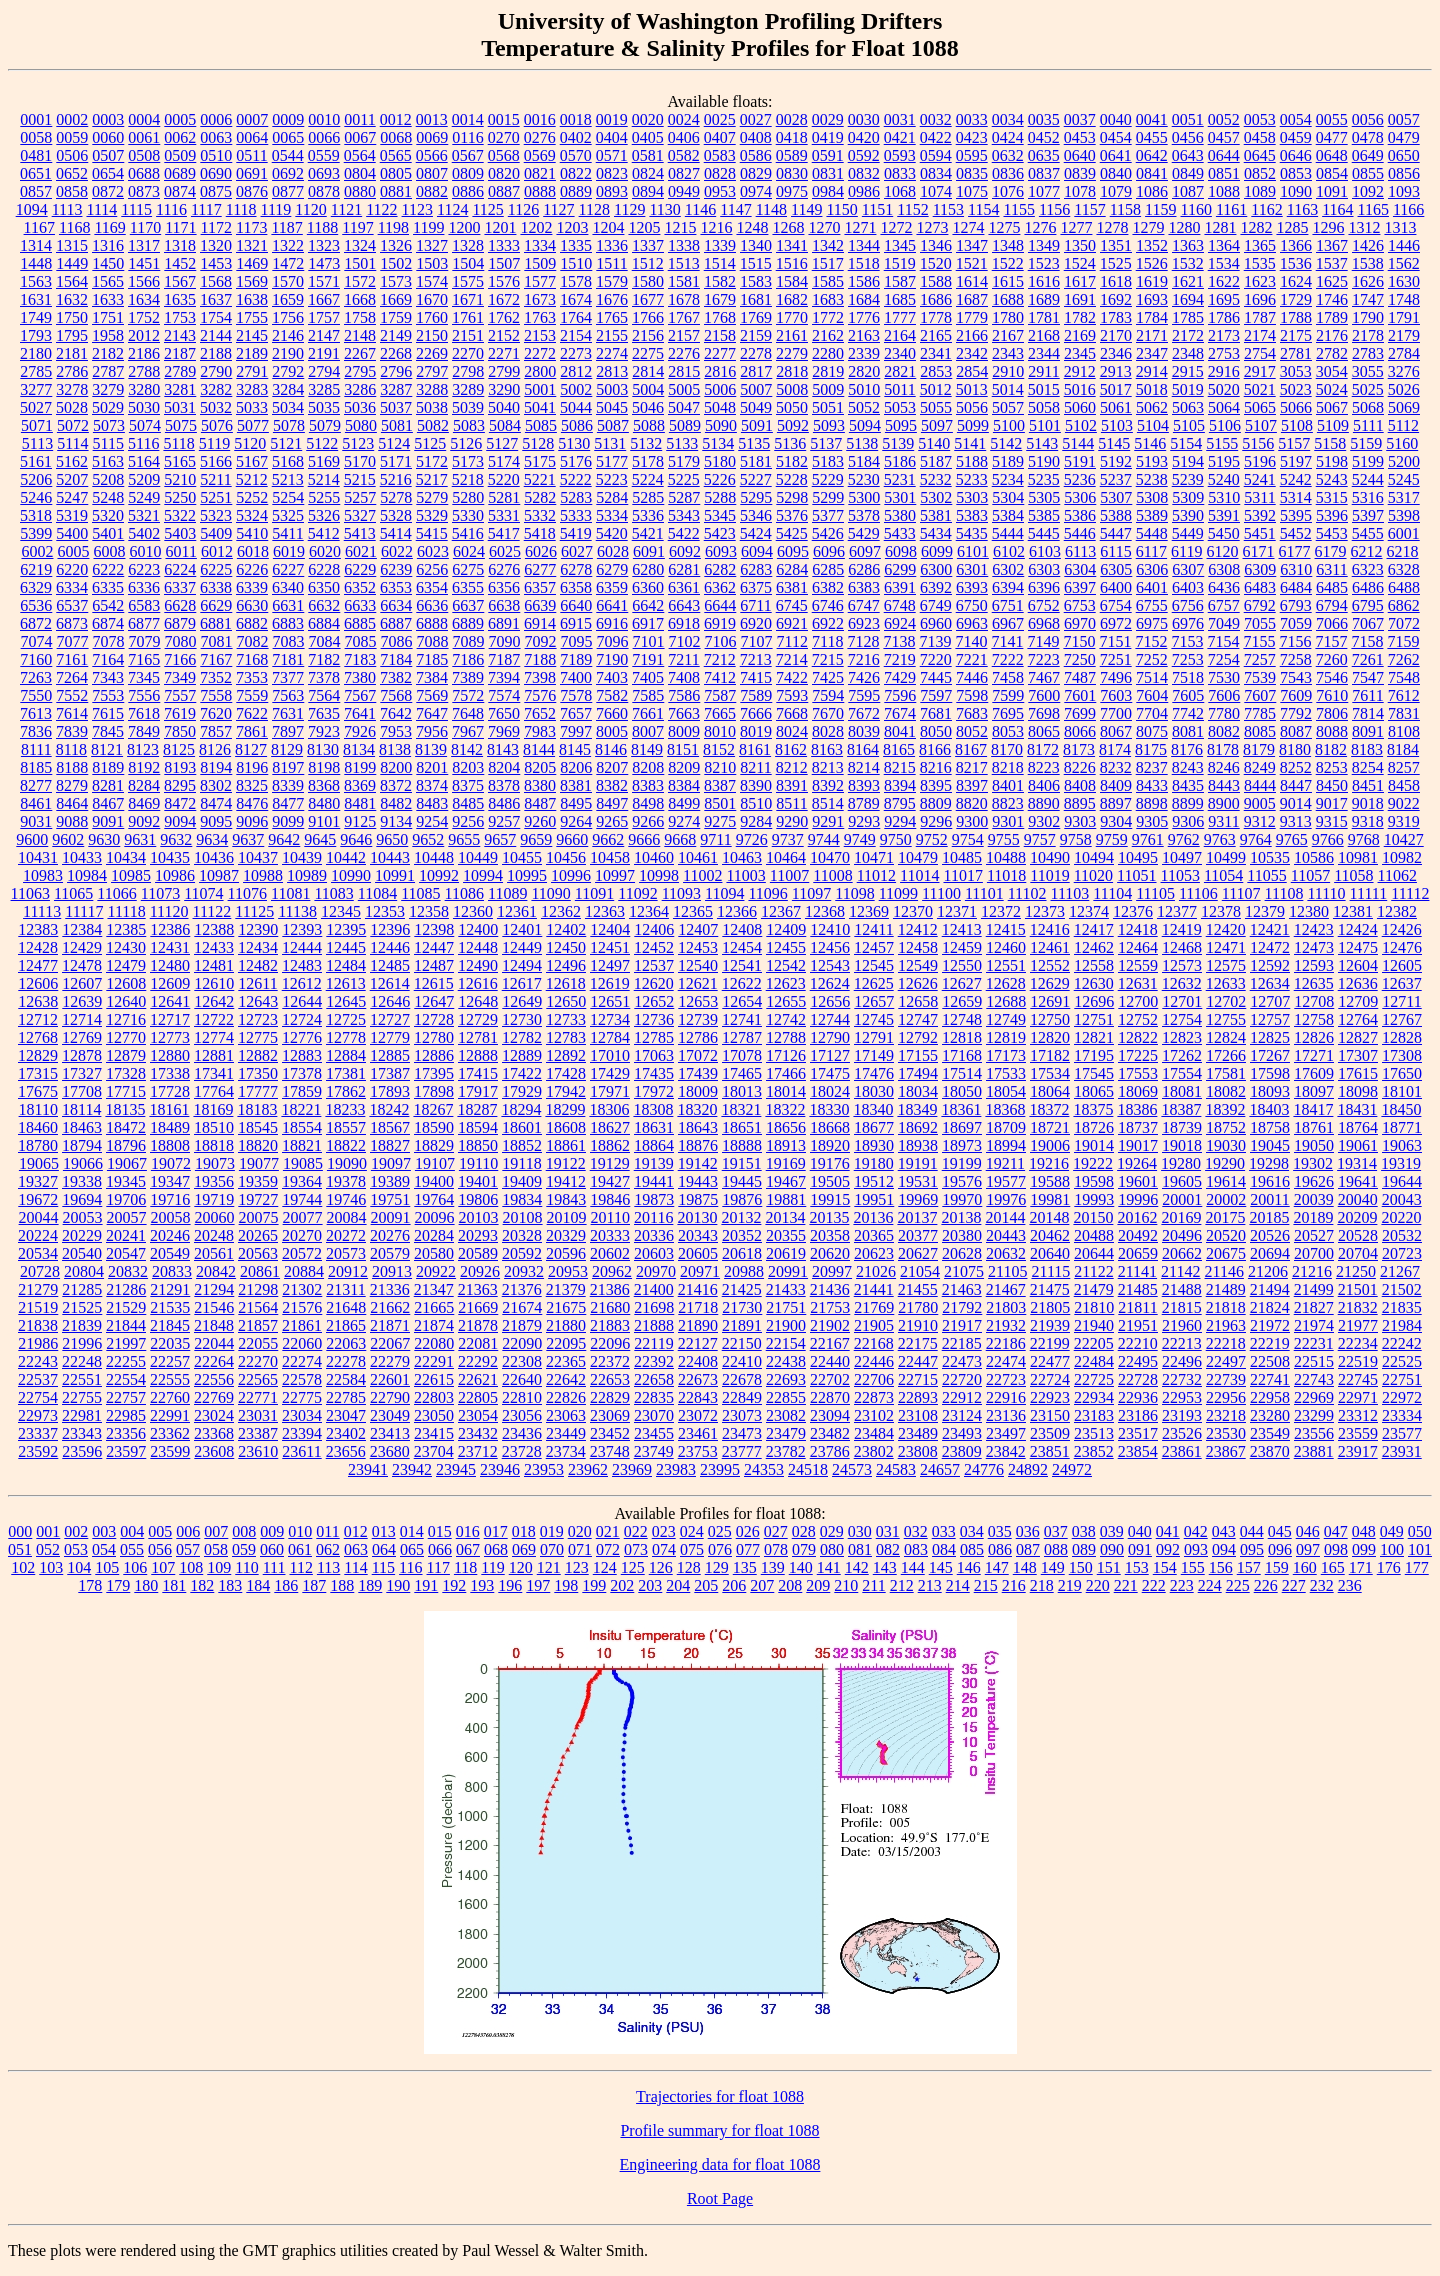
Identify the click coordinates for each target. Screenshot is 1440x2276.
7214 (792, 659)
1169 (109, 227)
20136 (873, 1217)
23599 (170, 1451)
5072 (73, 425)
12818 (962, 1037)
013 (384, 1531)
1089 (1260, 191)
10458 (610, 857)
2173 (1224, 335)
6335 (108, 587)
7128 (863, 641)
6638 (504, 605)
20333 (610, 1235)
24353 (764, 1469)
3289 (468, 389)
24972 (1072, 1469)
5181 (756, 461)
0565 (396, 155)
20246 (170, 1235)
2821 (900, 371)
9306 (1188, 821)
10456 (566, 857)
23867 (1226, 1451)
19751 (390, 1199)
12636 (1358, 983)
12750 (1050, 1019)
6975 (1152, 623)
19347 (170, 1181)
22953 (1182, 1397)
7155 (1259, 641)
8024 (792, 731)
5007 (756, 389)
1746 (1332, 299)
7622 (252, 713)
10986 (175, 875)
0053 (1260, 119)
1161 (1231, 209)
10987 (219, 875)
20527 (1314, 1235)
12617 (522, 983)
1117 (206, 209)
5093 (829, 425)
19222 (1093, 1163)
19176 (830, 1163)
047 (1336, 1531)
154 (1165, 1567)
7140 (971, 641)
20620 (830, 1253)
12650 (566, 1001)
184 (258, 1585)
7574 (504, 695)
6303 (1044, 569)
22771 (258, 1397)
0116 (467, 137)
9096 (252, 821)
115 (383, 1567)
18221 (301, 1109)
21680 (610, 1307)
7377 (288, 677)
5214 (324, 479)
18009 (698, 1091)
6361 (684, 587)
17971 (610, 1091)
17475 (830, 1073)
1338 (684, 245)
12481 (214, 965)
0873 (144, 191)
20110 (610, 1217)
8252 (1296, 767)
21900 (786, 1325)
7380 (360, 677)
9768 (1364, 839)
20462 (1050, 1235)
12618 (566, 983)
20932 (524, 1271)
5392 (1260, 515)
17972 (654, 1091)
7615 (108, 713)
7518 (1188, 677)
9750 (896, 839)
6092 (685, 551)
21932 (1006, 1325)
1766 (648, 317)
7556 (144, 695)
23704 (434, 1451)
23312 (1358, 1415)
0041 (1152, 119)
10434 (126, 857)
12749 (1006, 1019)
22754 (38, 1397)
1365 (1260, 245)
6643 (684, 605)
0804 (360, 173)
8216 (936, 767)
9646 (356, 839)
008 (244, 1531)
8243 (1188, 767)
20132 (741, 1217)
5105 (1189, 425)
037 (1056, 1531)
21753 (830, 1307)
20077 (303, 1217)
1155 (1018, 209)
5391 (1224, 515)
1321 (252, 245)
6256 (432, 569)
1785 (1188, 317)
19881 (786, 1199)
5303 (972, 497)
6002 (37, 551)
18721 (1050, 1127)
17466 (786, 1073)
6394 (1008, 587)
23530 (1226, 1433)
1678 (684, 299)
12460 (1006, 947)
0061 (144, 137)
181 (174, 1585)
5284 (612, 497)
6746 (828, 605)
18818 (214, 1145)
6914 (540, 623)
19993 (1094, 1199)
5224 (648, 479)
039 (1112, 1531)
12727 (390, 1019)
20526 (1270, 1235)
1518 (864, 263)
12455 (786, 947)
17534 (1050, 1073)
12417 (1094, 929)
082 (888, 1549)
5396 (1332, 515)
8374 (432, 785)
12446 (390, 947)
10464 (786, 857)
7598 (972, 695)
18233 (345, 1109)
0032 (936, 119)
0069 (432, 137)
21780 (918, 1307)
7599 (1008, 695)
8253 (1332, 767)
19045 (1270, 1145)
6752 (1044, 605)
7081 (217, 641)
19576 (962, 1181)
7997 (576, 731)
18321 (741, 1109)
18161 (169, 1109)
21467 (1006, 1289)
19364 (302, 1181)
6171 (1259, 551)
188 (342, 1585)
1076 (1008, 191)
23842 (1006, 1451)
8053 (1008, 731)
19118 (521, 1163)
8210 (720, 767)
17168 (962, 1055)
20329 (566, 1235)
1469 (252, 263)
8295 (180, 785)
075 (692, 1549)
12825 (1270, 1037)
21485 (1138, 1289)
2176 (1332, 335)
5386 (1080, 515)
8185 (36, 767)
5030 (144, 407)
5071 (37, 425)
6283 (756, 569)
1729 (1296, 299)
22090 (522, 1343)
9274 (684, 821)
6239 (396, 569)
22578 (302, 1379)
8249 (1260, 767)
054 (104, 1549)
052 (48, 1549)
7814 (1368, 713)
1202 (536, 227)
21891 (742, 1325)
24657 (940, 1469)
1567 (180, 281)
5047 (684, 407)
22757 (126, 1397)
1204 (608, 227)
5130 (574, 443)
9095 (216, 821)
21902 (830, 1325)
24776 (984, 1469)
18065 (1094, 1091)
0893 (612, 191)
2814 (648, 371)
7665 (720, 713)
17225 (1138, 1055)
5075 (181, 425)
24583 (896, 1469)
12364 (649, 911)
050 (1420, 1531)
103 (51, 1567)
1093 (1404, 191)
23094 (830, 1415)
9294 (900, 821)
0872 (108, 191)
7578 (576, 695)
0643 (1188, 155)
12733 (566, 1019)
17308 (1402, 1055)
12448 (478, 947)
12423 (1314, 929)
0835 (972, 173)
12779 (390, 1037)
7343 (108, 677)
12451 (610, 947)
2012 (144, 335)
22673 (698, 1379)
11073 (160, 893)
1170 (145, 227)
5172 (432, 461)
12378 (1221, 911)
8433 (1152, 785)
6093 (721, 551)
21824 (1270, 1307)
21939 (1050, 1325)
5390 (1188, 515)
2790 (216, 371)
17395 (434, 1073)
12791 (874, 1037)
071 (580, 1549)
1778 (936, 317)
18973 (962, 1145)
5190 (1044, 461)
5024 (1332, 389)
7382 (396, 677)
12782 (522, 1037)
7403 (612, 677)
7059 (1296, 623)
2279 (792, 353)
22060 (302, 1343)
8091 (1368, 731)
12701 (1182, 1001)
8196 (252, 767)
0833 (900, 173)
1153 (948, 209)
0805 (396, 173)
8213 (828, 767)
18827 (390, 1145)
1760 (432, 317)
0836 (1008, 173)
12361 (517, 911)
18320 (697, 1109)
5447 (1116, 533)
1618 (1116, 281)
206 (734, 1585)
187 (314, 1585)
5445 (1044, 533)
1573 (396, 281)
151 (1109, 1567)
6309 (1260, 569)
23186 (1138, 1415)
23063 (566, 1415)
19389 (390, 1181)
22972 (1402, 1397)
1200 (464, 227)
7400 (576, 677)
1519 (900, 263)
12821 (1094, 1037)
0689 (180, 173)
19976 (1006, 1199)
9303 (1080, 821)
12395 (346, 929)
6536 (36, 605)
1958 (108, 335)
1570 (288, 281)
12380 (1309, 911)
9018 (1368, 803)
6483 (1260, 587)
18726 (1094, 1127)
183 (230, 1585)
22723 (1006, 1379)
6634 (396, 605)
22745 (1358, 1379)
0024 (684, 119)
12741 (742, 1019)
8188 (72, 767)
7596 (900, 695)
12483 (302, 965)
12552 (1050, 965)
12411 (873, 929)
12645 (346, 1001)
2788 (144, 371)
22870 (830, 1397)
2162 (828, 335)
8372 (396, 785)
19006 (1050, 1145)
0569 (540, 155)
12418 (1138, 929)
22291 (434, 1361)
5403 (180, 533)
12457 (874, 947)
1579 (612, 281)
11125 (254, 911)
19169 (786, 1163)
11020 (1093, 875)
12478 (82, 965)
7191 (648, 659)
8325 (252, 785)
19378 (346, 1181)
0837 (1044, 173)
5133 (682, 443)
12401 (522, 929)
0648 (1332, 155)
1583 (756, 281)
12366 (737, 911)
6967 (1008, 623)
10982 (1402, 857)
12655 (786, 1001)
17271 (1314, 1055)
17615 (1358, 1073)
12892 (566, 1055)
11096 (767, 893)
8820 (972, 803)
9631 (140, 839)
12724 (302, 1019)
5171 (396, 461)
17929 (522, 1091)
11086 (464, 893)
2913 (1116, 371)
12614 (390, 983)
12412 (918, 929)
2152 (504, 335)
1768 (720, 317)
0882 (432, 191)
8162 (791, 749)
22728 (1138, 1379)
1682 (792, 299)
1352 (1152, 245)
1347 (972, 245)
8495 (576, 803)
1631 (36, 299)
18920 (830, 1145)
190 (398, 1585)
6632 (324, 605)
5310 (1224, 497)
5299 (828, 497)
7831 (1404, 713)
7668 (792, 713)
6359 (612, 587)
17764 (214, 1091)
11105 (1155, 893)
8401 (1008, 785)
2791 (252, 371)
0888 (540, 191)
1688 (1008, 299)
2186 (144, 353)
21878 (478, 1325)
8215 (900, 767)
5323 (216, 515)
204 (678, 1585)
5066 (1296, 407)
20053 (83, 1217)
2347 (1152, 353)
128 (689, 1567)
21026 (876, 1271)
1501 (360, 263)
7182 (324, 659)
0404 (612, 137)
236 (1350, 1585)
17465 (742, 1073)
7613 (36, 713)
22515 (1314, 1361)
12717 (170, 1019)
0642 (1152, 155)
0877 (288, 191)
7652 (540, 713)
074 (664, 1549)
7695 (1008, 713)
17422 (522, 1073)
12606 (38, 983)
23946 (500, 1469)
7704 (1152, 713)
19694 (82, 1199)
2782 (1332, 353)
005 (160, 1531)
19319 (1401, 1163)
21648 (346, 1307)
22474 (1006, 1361)
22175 (918, 1343)
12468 (1182, 947)
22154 (786, 1343)
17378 (302, 1073)
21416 (698, 1289)
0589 (792, 155)
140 (801, 1567)
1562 (1404, 263)
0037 (1080, 119)
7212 (720, 659)
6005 (73, 551)
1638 (252, 299)
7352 (216, 677)
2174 (1260, 335)
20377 (918, 1235)
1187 (286, 227)
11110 (1326, 893)
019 (552, 1531)
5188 (972, 461)
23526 (1182, 1433)
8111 (36, 749)
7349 (180, 677)
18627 (610, 1127)
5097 (937, 425)
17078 (742, 1055)
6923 (864, 623)
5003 (612, 389)
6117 (1151, 551)
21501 (1358, 1289)
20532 (1402, 1235)
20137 (917, 1217)
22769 (214, 1397)
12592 (1270, 965)
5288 (720, 497)
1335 (576, 245)
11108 (1284, 893)
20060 (215, 1217)
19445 (742, 1181)
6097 (865, 551)
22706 (874, 1379)
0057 (1404, 119)
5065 (1260, 407)
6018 (253, 551)
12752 (1138, 1019)
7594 (828, 695)
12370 (913, 911)
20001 (1182, 1199)
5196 (1260, 461)
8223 (1044, 767)
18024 (830, 1091)
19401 (478, 1181)
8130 (323, 749)
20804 (84, 1271)
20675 (1226, 1253)
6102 (1009, 551)
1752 (144, 317)
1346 (936, 245)
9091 (108, 821)
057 (188, 1549)
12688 (1006, 1001)
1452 (180, 263)
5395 (1296, 515)
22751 (1402, 1379)
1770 (792, 317)
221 (1126, 1585)
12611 (257, 983)
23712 (478, 1451)
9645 (320, 839)
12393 (302, 929)
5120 (250, 443)
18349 (917, 1109)
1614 (972, 281)
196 (510, 1585)
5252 (252, 497)
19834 (522, 1199)
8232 (1116, 767)
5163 (108, 461)
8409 (1116, 785)
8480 (324, 803)
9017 (1332, 803)
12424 (1358, 929)
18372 (1049, 1109)
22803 (434, 1397)
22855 (786, 1397)
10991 (395, 875)
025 (720, 1531)
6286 (864, 569)
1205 (644, 227)
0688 (144, 173)
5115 (108, 443)
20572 (302, 1253)
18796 (126, 1145)
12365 (693, 911)
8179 (1259, 749)
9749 (860, 839)
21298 (258, 1289)
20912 (348, 1271)
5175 (540, 461)
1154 (983, 209)
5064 (1224, 407)
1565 (108, 281)
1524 (1080, 263)
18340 (873, 1109)
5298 (792, 497)
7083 (289, 641)
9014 (1296, 803)
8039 (864, 731)
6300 (936, 569)
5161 (36, 461)
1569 (252, 281)
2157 (684, 335)
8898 (1152, 803)
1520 (936, 263)
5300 (864, 497)
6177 (1295, 551)
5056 (972, 407)
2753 (1224, 353)
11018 (1006, 875)
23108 (918, 1415)
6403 (1188, 587)
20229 (82, 1235)
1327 (432, 245)
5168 (288, 461)
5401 (108, 533)
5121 (286, 443)
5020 (1224, 389)
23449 (566, 1433)
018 (524, 1531)
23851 (1050, 1451)
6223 (144, 569)
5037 (396, 407)
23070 (654, 1415)
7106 (721, 641)
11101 (984, 893)
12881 (214, 1055)
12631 (1138, 983)
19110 (478, 1163)
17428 (566, 1073)
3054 (1332, 371)
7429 (900, 677)
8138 (395, 749)
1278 (1112, 227)
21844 (126, 1325)
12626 (918, 983)
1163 (1302, 209)
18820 (258, 1145)
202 (622, 1585)
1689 (1044, 299)
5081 (397, 425)
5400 (72, 533)
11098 (854, 893)
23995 (720, 1469)
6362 (720, 587)
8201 (432, 767)
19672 (38, 1199)
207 (762, 1585)
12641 (170, 1001)
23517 (1138, 1433)
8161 (755, 749)
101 (1420, 1549)
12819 (1006, 1037)
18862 (610, 1145)
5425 (792, 533)
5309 (1188, 497)
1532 (1188, 263)
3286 (360, 389)
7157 (1331, 641)
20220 (1401, 1217)
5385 (1044, 515)
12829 (38, 1055)
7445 (936, 677)
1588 (936, 281)
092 (1168, 1549)
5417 (504, 533)
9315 (1332, 821)
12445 (346, 947)
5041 (540, 407)
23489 (918, 1433)
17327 (82, 1073)
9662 (608, 839)
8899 (1188, 803)
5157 (1294, 443)
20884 (304, 1271)
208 (790, 1585)
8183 (1367, 749)
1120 (310, 209)
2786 (72, 371)
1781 (1044, 317)
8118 (71, 749)
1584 (792, 281)
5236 (1080, 479)
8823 (1008, 803)
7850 (180, 731)
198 (566, 1585)
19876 (742, 1199)
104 (79, 1567)
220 (1098, 1585)
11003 (745, 875)
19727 (258, 1199)
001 (48, 1531)
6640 (576, 605)
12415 (1006, 929)
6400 (1116, 587)
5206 (36, 479)
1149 (806, 209)
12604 (1358, 965)
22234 (1358, 1343)
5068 (1368, 407)
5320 (108, 515)
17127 (830, 1055)
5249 (144, 497)
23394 (302, 1433)
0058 (36, 137)
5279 (432, 497)
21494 (1270, 1289)
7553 (108, 695)
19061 (1358, 1145)
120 (521, 1567)
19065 (39, 1163)
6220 (72, 569)
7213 (756, 659)
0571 (612, 155)
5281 (504, 497)
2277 (720, 353)
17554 (1182, 1073)
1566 (144, 281)
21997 (126, 1343)
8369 (360, 785)
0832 (864, 173)
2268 (396, 353)
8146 (611, 749)
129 (717, 1567)
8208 (648, 767)
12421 (1270, 929)
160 (1305, 1567)
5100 (1009, 425)
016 (468, 1531)
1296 (1328, 227)
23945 (456, 1469)
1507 (504, 263)
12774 (214, 1037)
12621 (698, 983)
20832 (128, 1271)
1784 (1152, 317)
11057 (1310, 875)
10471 (874, 857)
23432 (478, 1433)
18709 (1006, 1127)
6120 (1223, 551)
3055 (1368, 371)
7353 (252, 677)
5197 (1296, 461)
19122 (566, 1163)
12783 (566, 1037)
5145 (1114, 443)
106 (135, 1567)
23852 (1094, 1451)
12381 (1353, 911)
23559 (1358, 1433)
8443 (1224, 785)
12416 (1050, 929)
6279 (612, 569)
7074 (37, 641)
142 (857, 1567)
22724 (1050, 1379)
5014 (1008, 389)
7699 (1080, 713)
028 (804, 1531)
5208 (108, 479)
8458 (1404, 785)
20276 (390, 1235)
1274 (968, 227)
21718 (698, 1307)
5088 (649, 425)
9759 (1112, 839)
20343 (698, 1235)
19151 (742, 1163)
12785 (654, 1037)
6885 (360, 623)
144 (913, 1567)
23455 (654, 1433)
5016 (1080, 389)
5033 (252, 407)
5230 (864, 479)
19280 (1181, 1163)
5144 (1078, 443)
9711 (715, 839)
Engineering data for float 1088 (720, 2164)
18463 (82, 1127)
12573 (1182, 965)
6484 (1296, 587)
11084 (377, 893)
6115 (1115, 551)
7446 (972, 677)
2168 (1044, 335)
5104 (1153, 425)
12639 (82, 1001)
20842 (216, 1271)
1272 (896, 227)
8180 (1295, 749)
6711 (755, 605)
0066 (324, 137)
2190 (288, 353)
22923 (1050, 1397)
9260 (540, 821)
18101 (1402, 1091)
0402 (576, 137)
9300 (972, 821)
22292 (478, 1361)
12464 (1138, 947)
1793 (36, 335)
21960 (1182, 1325)
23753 (698, 1451)
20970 (656, 1271)
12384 (82, 929)
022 (636, 1531)
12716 (126, 1019)
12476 (1402, 947)
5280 (468, 497)
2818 (792, 371)
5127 (502, 443)
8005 (612, 731)
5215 (360, 479)
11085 (420, 893)
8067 (1116, 731)
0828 (720, 173)
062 (328, 1549)
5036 (360, 407)
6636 (432, 605)
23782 (786, 1451)
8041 (900, 731)
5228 (792, 479)
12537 (654, 965)
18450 (1401, 1109)
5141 (970, 443)
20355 (786, 1235)
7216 (864, 659)
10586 (1314, 857)
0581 (648, 155)
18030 (874, 1091)
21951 (1138, 1325)
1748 (1404, 299)
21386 (610, 1289)
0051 (1188, 119)
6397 (1080, 587)
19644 (1402, 1181)
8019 (756, 731)
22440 (830, 1361)
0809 (468, 173)
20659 (1138, 1253)
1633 (108, 299)
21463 (962, 1289)
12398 (434, 929)
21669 (478, 1307)
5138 (862, 443)
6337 (180, 587)
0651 (36, 173)
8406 (1044, 785)
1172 (216, 227)
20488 (1094, 1235)
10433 (82, 857)
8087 (1296, 731)
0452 (1044, 137)
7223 (1044, 659)
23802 (874, 1451)
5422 (684, 533)
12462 (1094, 947)
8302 (216, 785)
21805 (1050, 1307)
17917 (478, 1091)
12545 (874, 965)
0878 (324, 191)
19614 (1226, 1181)
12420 (1226, 929)
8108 (1404, 731)
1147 (735, 209)
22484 (1094, 1361)
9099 (288, 821)
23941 (368, 1469)
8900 (1224, 803)
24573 (852, 1469)
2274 (612, 353)
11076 (247, 893)
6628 (180, 605)
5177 (612, 461)
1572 (360, 281)
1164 (1337, 209)
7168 (252, 659)
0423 (972, 137)
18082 (1226, 1091)
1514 (720, 263)
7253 (1188, 659)
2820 (864, 371)
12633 (1226, 983)
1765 (612, 317)
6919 (720, 623)
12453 (698, 947)
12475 (1358, 947)
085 (972, 1549)
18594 (478, 1127)
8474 (216, 803)
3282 (216, 389)
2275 (648, 353)
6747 (864, 605)
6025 (505, 551)
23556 (1314, 1433)
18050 (962, 1091)
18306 (609, 1109)
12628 (1006, 983)
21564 (258, 1307)
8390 (756, 785)
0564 (360, 155)
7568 (396, 695)
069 (524, 1549)
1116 (171, 209)
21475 (1050, 1289)
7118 (827, 641)
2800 (540, 371)
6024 (469, 551)
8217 (972, 767)
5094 (865, 425)
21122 (1093, 1271)
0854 (1332, 173)
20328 (522, 1235)
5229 (828, 479)
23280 (1270, 1415)
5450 (1224, 533)
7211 (683, 659)
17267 (1270, 1055)
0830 (792, 173)
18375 (1093, 1109)
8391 (792, 785)
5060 (1080, 407)
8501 (720, 803)
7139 (935, 641)
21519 (38, 1307)
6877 (144, 623)
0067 (360, 137)
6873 (72, 623)
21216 (1312, 1271)
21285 (82, 1289)
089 (1084, 1549)
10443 (390, 857)
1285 (1292, 227)
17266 (1226, 1055)
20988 (744, 1271)
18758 (1270, 1127)
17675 (38, 1091)
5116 (143, 443)
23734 (566, 1451)
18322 (785, 1109)
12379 (1265, 911)
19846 (610, 1199)
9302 (1044, 821)
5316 (1368, 497)
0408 (756, 137)
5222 (576, 479)
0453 (1080, 137)
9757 (1040, 839)
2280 (828, 353)
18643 (698, 1127)
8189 (108, 767)
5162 (72, 461)
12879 (126, 1055)
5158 (1330, 443)
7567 (360, 695)
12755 (1226, 1019)
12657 (874, 1001)
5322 (180, 515)
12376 (1133, 911)
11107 (1241, 893)
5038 (432, 407)
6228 (324, 569)
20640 (1050, 1253)
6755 (1152, 605)
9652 (428, 839)
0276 (540, 137)
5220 (504, 479)
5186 (900, 461)
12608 (126, 983)
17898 (434, 1091)
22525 (1402, 1361)
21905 (874, 1325)
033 (944, 1531)
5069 (1404, 407)
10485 (962, 857)
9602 (68, 839)
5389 (1152, 515)
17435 (654, 1073)
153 (1137, 1567)
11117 (84, 911)
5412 (324, 533)
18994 (1006, 1145)
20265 (258, 1235)
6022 (397, 551)
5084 (505, 425)
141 (829, 1567)
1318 (180, 245)
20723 (1402, 1253)
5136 (790, 443)
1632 (72, 299)
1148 (771, 209)
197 (538, 1585)
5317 (1404, 497)
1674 (576, 299)
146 (969, 1567)
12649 (522, 1001)
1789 (1332, 317)
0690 (216, 173)
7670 (828, 713)
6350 (324, 587)
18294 (521, 1109)
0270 (504, 137)
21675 (566, 1307)
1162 (1266, 209)
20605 (698, 1253)
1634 (144, 299)
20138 (961, 1217)
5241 (1260, 479)
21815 (1182, 1307)
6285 (828, 569)
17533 (1006, 1073)
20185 (1269, 1217)
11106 (1198, 893)
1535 (1260, 263)
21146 (1224, 1271)
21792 (962, 1307)
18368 (1005, 1109)
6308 (1224, 569)
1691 (1080, 299)
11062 (1397, 875)
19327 (38, 1181)
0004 (144, 119)
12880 (170, 1055)
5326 (324, 515)
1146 (700, 209)
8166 (935, 749)
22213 (1182, 1343)
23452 (610, 1433)
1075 (972, 191)
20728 (40, 1271)
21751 (786, 1307)
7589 (756, 695)
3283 (252, 389)
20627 (918, 1253)
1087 (1188, 191)
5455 (1368, 533)
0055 (1332, 119)
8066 (1080, 731)
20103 (479, 1217)
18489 (170, 1127)
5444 (1008, 533)
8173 (1079, 749)
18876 (698, 1145)
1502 (396, 263)
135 (745, 1567)
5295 (756, 497)
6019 (289, 551)
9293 (864, 821)
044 (1252, 1531)
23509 (1050, 1433)
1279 (1148, 227)
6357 (540, 587)
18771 (1402, 1127)
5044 (576, 407)
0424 (1008, 137)
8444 (1260, 785)
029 (832, 1531)
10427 (1404, 839)
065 (412, 1549)
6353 (396, 587)
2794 (324, 371)
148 (1025, 1567)
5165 (180, 461)
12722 (214, 1019)
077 (748, 1549)
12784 (610, 1037)
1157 (1089, 209)
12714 (82, 1019)
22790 (390, 1397)
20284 (434, 1235)
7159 (1403, 641)
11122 (212, 911)
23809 (962, 1451)
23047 (346, 1415)
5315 (1332, 497)
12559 (1138, 965)
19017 (1138, 1145)
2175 (1296, 335)
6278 (576, 569)
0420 (864, 137)
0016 (540, 119)
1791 (1404, 317)
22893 (918, 1397)
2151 (468, 335)
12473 (1314, 947)
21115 (1050, 1271)
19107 (435, 1163)
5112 (1403, 425)
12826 (1314, 1037)
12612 (302, 983)
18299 (565, 1109)
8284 (144, 785)
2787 (108, 371)
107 (163, 1567)
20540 (82, 1253)
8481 (360, 803)
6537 (72, 605)
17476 (874, 1073)
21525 (82, 1307)
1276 (1040, 227)
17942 (566, 1091)
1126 (523, 209)
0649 (1368, 155)
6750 (972, 605)
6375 (756, 587)
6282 (720, 569)
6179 (1331, 551)
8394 (900, 785)
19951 (874, 1199)
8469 (144, 803)
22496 (1182, 1361)
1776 (864, 317)
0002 (72, 119)
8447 (1296, 785)
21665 (434, 1307)
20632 (1006, 1253)
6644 (720, 605)
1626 (1368, 281)
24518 (808, 1469)
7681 (936, 713)
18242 (389, 1109)
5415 (432, 533)
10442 (346, 857)
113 (328, 1567)
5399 (36, 533)
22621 (478, 1379)
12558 (1094, 965)
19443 (698, 1181)
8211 (755, 767)
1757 (324, 317)
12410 (830, 929)
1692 (1116, 299)
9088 (72, 821)
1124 (452, 209)
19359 (258, 1181)
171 (1361, 1567)
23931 (1402, 1451)
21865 (346, 1325)
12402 (566, 929)
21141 (1137, 1271)
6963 (972, 623)
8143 (503, 749)
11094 (724, 893)
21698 (654, 1307)
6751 (1008, 605)
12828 (1402, 1037)
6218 (1403, 551)
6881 (216, 623)
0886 (468, 191)
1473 (324, 263)
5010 (864, 389)
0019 (612, 119)
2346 (1116, 353)
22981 (82, 1415)
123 (577, 1567)
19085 (303, 1163)
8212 (792, 767)
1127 (558, 209)
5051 (828, 407)
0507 (108, 155)
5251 (216, 497)
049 (1392, 1531)
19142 (698, 1163)
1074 (936, 191)
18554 (302, 1127)
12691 (1050, 1001)
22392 (654, 1361)
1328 (468, 245)
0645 (1260, 155)
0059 (72, 137)
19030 (1226, 1145)
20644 (1094, 1253)
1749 (36, 317)
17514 (962, 1073)
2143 (180, 335)
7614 (72, 713)
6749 (936, 605)
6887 (396, 623)
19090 (347, 1163)
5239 (1188, 479)
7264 (72, 677)
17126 (786, 1055)
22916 (1006, 1397)
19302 (1313, 1163)
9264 (576, 821)
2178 (1368, 335)
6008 (109, 551)
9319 (1404, 821)
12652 (654, 1001)
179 (118, 1585)
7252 (1152, 659)
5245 (1404, 479)
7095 (577, 641)
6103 (1045, 551)
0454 (1116, 137)
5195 (1224, 461)
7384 (432, 677)
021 (608, 1531)
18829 (434, 1145)
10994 (483, 875)
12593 (1314, 965)
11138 (297, 911)
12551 (1006, 965)
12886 (434, 1055)
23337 (38, 1433)
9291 (828, 821)
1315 (72, 245)
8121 (107, 749)
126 (661, 1567)
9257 (504, 821)
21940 (1094, 1325)
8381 (576, 785)
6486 (1368, 587)
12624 (830, 983)
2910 (1008, 371)
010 (300, 1531)
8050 (936, 731)
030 (860, 1531)
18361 (961, 1109)
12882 (258, 1055)
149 (1053, 1567)
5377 (828, 515)
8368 (324, 785)
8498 (648, 803)
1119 (276, 209)
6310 (1296, 569)
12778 (346, 1037)
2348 (1188, 353)
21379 (566, 1289)
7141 (1007, 641)
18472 (126, 1127)
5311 (1259, 497)
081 (860, 1549)
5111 (1368, 425)
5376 (792, 515)
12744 (830, 1019)
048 (1364, 1531)
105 (107, 1567)
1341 (792, 245)
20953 (568, 1271)
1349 (1044, 245)
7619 (180, 713)
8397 (972, 785)
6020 (325, 551)
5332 (540, 515)
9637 (248, 839)
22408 (698, 1361)
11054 (1223, 875)
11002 (702, 875)
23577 (1402, 1433)
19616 (1270, 1181)
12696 (1094, 1001)
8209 (684, 767)
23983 (676, 1469)
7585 (648, 695)
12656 (830, 1001)
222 (1154, 1585)
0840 (1116, 173)
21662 (390, 1307)
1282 (1256, 227)
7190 (612, 659)
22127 (698, 1343)
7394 (504, 677)
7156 (1295, 641)
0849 (1188, 173)
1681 (756, 299)
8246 (1224, 767)
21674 (522, 1307)
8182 (1331, 749)
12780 (434, 1037)
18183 (257, 1109)
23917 (1358, 1451)
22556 (214, 1379)
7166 (180, 659)
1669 (396, 299)
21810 (1094, 1307)
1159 (1160, 209)
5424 (756, 533)
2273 (576, 353)
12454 (742, 947)
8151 (683, 749)
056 (160, 1549)
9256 (468, 821)
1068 (900, 191)
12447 (434, 947)
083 (916, 1549)
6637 (468, 605)
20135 (829, 1217)
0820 (504, 173)
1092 (1368, 191)
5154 (1186, 443)
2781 (1296, 353)
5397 (1368, 515)
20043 (1402, 1199)
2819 (828, 371)
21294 (214, 1289)
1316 (108, 245)
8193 (180, 767)
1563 (36, 281)
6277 (540, 569)
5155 (1222, 443)
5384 (1008, 515)
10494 (1094, 857)
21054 (920, 1271)
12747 (918, 1019)
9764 (1256, 839)
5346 (756, 515)
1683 (828, 299)
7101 (649, 641)
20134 (785, 1217)
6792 (1260, 605)
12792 (918, 1037)
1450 (108, 263)
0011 (359, 119)
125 (633, 1567)
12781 (478, 1037)
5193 (1152, 461)
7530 (1224, 677)
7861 (252, 731)
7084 (325, 641)
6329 (36, 587)
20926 (480, 1271)
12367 (781, 911)
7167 (216, 659)
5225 (684, 479)
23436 (522, 1433)
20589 (478, 1253)
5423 (720, 533)
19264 (1137, 1163)
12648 (478, 1001)
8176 (1187, 749)
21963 (1226, 1325)
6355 (468, 587)
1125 (487, 209)
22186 (1006, 1343)
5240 (1224, 479)
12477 (38, 965)
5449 (1188, 533)
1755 (252, 317)
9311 (1223, 821)
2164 (900, 335)
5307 (1116, 497)
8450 (1332, 785)
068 (496, 1549)
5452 (1296, 533)
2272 (540, 353)
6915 (576, 623)
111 (274, 1567)
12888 (478, 1055)
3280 (144, 389)
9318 (1368, 821)
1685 (900, 299)
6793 (1296, 605)
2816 (720, 371)
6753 (1080, 605)
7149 (1043, 641)
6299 (900, 569)
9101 (324, 821)
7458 (1008, 677)
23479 (786, 1433)
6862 (1404, 605)
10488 (1006, 857)
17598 (1270, 1073)
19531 (918, 1181)
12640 (126, 1001)
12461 (1050, 947)
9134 (396, 821)
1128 (594, 209)
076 (720, 1549)
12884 (346, 1055)
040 (1140, 1531)
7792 (1296, 713)
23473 (742, 1433)
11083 (333, 893)
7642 (396, 713)
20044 (39, 1217)
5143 (1042, 443)
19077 (259, 1163)
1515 (756, 263)
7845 (108, 731)
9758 (1076, 839)
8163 (827, 749)
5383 (972, 515)
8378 (504, 785)
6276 (504, 569)
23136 (1006, 1415)
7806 (1332, 713)
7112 (792, 641)
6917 (648, 623)
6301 (972, 569)
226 (1266, 1585)
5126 (466, 443)
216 (1014, 1585)
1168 (74, 227)
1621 (1188, 281)
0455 (1152, 137)
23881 (1314, 1451)
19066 (83, 1163)
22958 (1270, 1397)
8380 (540, 785)
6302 (1008, 569)
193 (482, 1585)
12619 (610, 983)
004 (132, 1531)
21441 (874, 1289)
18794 (82, 1145)
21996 (82, 1343)
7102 (685, 641)
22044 (214, 1343)
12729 (478, 1019)
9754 (968, 839)
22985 (126, 1415)
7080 (181, 641)
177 (1417, 1567)
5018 (1152, 389)
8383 (648, 785)
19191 (918, 1163)
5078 (289, 425)
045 (1280, 1531)
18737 (1138, 1127)
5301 (900, 497)
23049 (390, 1415)
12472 (1270, 947)
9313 (1296, 821)
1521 (972, 263)
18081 (1182, 1091)
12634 (1270, 983)
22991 (170, 1415)
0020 (648, 119)
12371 (957, 911)
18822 (346, 1145)
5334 (612, 515)
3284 (288, 389)
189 (370, 1585)
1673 (540, 299)
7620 (216, 713)
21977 (1358, 1325)
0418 (792, 137)
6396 (1044, 587)
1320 (216, 245)
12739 (698, 1019)
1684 (864, 299)
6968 (1044, 623)
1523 (1044, 263)
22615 (434, 1379)
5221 (540, 479)
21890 (698, 1325)
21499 (1314, 1289)
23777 (742, 1451)
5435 (972, 533)
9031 (36, 821)
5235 (1044, 479)
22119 (653, 1343)
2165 (936, 335)
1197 (357, 227)
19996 (1138, 1199)
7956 (432, 731)
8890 (1044, 803)
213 (930, 1585)
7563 (288, 695)
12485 (390, 965)
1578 (576, 281)
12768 (38, 1037)
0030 (864, 119)
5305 (1044, 497)
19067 (127, 1163)
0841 (1152, 173)
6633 (360, 605)
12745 (874, 1019)
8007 (648, 731)
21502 (1402, 1289)
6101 (973, 551)
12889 (522, 1055)
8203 (468, 767)
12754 (1182, 1019)
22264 (214, 1361)
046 (1308, 1531)
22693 (786, 1379)
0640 (1080, 155)
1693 (1152, 299)
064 (384, 1549)
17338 (170, 1073)
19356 (214, 1181)
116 (410, 1567)
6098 (901, 551)
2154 (576, 335)
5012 (936, 389)
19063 (1402, 1145)
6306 (1152, 569)
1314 (36, 245)
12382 (1397, 911)
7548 (1404, 677)
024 (692, 1531)
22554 (126, 1379)
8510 (756, 803)
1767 (684, 317)
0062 (180, 137)
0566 (432, 155)
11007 (789, 875)
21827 (1314, 1307)
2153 (540, 335)
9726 (752, 839)
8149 (647, 749)
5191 (1080, 461)
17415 (478, 1073)
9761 (1148, 839)
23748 (610, 1451)
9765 (1292, 839)
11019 (1049, 875)
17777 (258, 1091)
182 (202, 1585)
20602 (610, 1253)
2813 (612, 371)
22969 (1314, 1397)
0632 (1008, 155)
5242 (1296, 479)
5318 (36, 515)
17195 (1094, 1055)
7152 (1151, 641)
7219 (900, 659)
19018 (1182, 1145)
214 (958, 1585)
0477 (1332, 137)
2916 (1224, 371)
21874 (434, 1325)
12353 (385, 911)
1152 (912, 209)
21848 (214, 1325)
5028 (72, 407)
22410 (742, 1361)
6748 (900, 605)
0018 (576, 119)
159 (1277, 1567)
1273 (932, 227)
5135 (754, 443)
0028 (792, 119)
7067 (1368, 623)
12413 (962, 929)
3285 (324, 389)
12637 (1402, 983)
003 (104, 1531)
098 (1336, 1549)
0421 (900, 137)
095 (1252, 1549)
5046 (648, 407)
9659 (536, 839)
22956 (1226, 1397)
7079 (145, 641)
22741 (1270, 1379)
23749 (654, 1451)
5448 (1152, 533)
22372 (610, 1361)
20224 (38, 1235)
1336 (612, 245)
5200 (1404, 461)
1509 (540, 263)
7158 (1367, 641)
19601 (1138, 1181)
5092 (793, 425)
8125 (179, 749)
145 (941, 1567)
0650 (1404, 155)
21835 (1402, 1307)
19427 (610, 1181)
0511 (251, 155)
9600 (32, 839)
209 (818, 1585)
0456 (1188, 137)
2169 (1080, 335)
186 (286, 1585)
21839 (82, 1325)
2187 (180, 353)
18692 (918, 1127)
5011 (899, 389)
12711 (1401, 1001)
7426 (864, 677)
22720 (962, 1379)
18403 (1269, 1109)
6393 (972, 587)
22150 (742, 1343)
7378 (324, 677)
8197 (288, 767)
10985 (131, 875)
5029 (108, 407)
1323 (324, 245)
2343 (1008, 353)
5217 (432, 479)
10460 (654, 857)
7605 (1188, 695)
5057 (1008, 407)
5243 (1332, 479)
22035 (170, 1343)
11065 (73, 893)
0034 (1008, 119)
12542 (786, 965)
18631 (654, 1127)
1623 (1260, 281)
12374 (1089, 911)
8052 (972, 731)
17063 (654, 1055)
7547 (1368, 677)
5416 (468, 533)
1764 (576, 317)
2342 (972, 353)
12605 (1402, 965)
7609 (1296, 695)
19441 (654, 1181)
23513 (1094, 1433)
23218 (1226, 1415)
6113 (1080, 551)
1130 (664, 209)
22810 (522, 1397)
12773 (170, 1037)
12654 (742, 1001)
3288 (432, 389)
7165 (144, 659)
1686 (936, 299)
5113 (37, 443)
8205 (540, 767)
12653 (698, 1001)
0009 (288, 119)
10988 (263, 875)
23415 (434, 1433)
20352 (742, 1235)
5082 (433, 425)
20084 (347, 1217)
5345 (720, 515)
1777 (900, 317)
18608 (566, 1127)
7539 (1260, 677)
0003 (108, 119)
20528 (1358, 1235)
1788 (1296, 317)
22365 (566, 1361)
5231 (900, 479)
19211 (1005, 1163)
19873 (654, 1199)
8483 (432, 803)
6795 (1368, 605)
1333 (504, 245)
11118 (126, 911)
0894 (648, 191)
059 (244, 1549)
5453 (1332, 533)
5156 (1258, 443)
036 (1028, 1531)
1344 (864, 245)
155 (1193, 1567)
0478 (1368, 137)
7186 (468, 659)
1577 (540, 281)
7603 (1116, 695)
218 (1042, 1585)
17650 (1402, 1073)
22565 (258, 1379)
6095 (793, 551)
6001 (1404, 533)
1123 (417, 209)
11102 (1027, 893)
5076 (217, 425)
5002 (576, 389)
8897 (1116, 803)
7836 (36, 731)
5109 (1333, 425)
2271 (504, 353)
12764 (1358, 1019)
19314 (1357, 1163)
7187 (504, 659)
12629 (1050, 983)
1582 (720, 281)
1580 (648, 281)
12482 (258, 965)
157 (1249, 1567)
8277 (36, 785)
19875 (698, 1199)
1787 (1260, 317)
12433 (214, 947)
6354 (432, 587)
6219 (36, 569)
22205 (1094, 1343)
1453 (216, 263)
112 (300, 1567)
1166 (1408, 209)
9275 (720, 821)
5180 (720, 461)
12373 (1045, 911)
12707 (1270, 1001)
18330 (829, 1109)
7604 (1152, 695)
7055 (1260, 623)
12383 (38, 929)
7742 (1188, 713)
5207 (72, 479)
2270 (468, 353)
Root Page (720, 2198)
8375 (468, 785)
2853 (936, 371)
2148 (360, 335)
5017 (1116, 389)
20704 (1358, 1253)
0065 (288, 137)
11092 (637, 893)
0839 (1080, 173)
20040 (1358, 1199)
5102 (1081, 425)
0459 (1296, 137)
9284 (756, 821)
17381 (346, 1073)
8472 (180, 803)
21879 (522, 1325)
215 (986, 1585)
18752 (1226, 1127)
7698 (1044, 713)
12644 (302, 1001)
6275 (468, 569)
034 (972, 1531)
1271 (860, 227)
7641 (360, 713)
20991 (788, 1271)
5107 (1261, 425)
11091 (594, 893)
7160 (36, 659)
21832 (1358, 1307)
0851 (1224, 173)
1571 (324, 281)
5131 (610, 443)
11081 (290, 893)
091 (1140, 1549)
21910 (918, 1325)
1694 (1188, 299)
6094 (757, 551)
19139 (654, 1163)
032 (916, 1531)
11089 (507, 893)
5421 (648, 533)
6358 (576, 587)
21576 (302, 1307)
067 (468, 1549)
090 (1112, 1549)
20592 (522, 1253)
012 (356, 1531)
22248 (82, 1361)
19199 (962, 1163)
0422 (936, 137)
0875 (216, 191)
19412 (566, 1181)
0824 (648, 173)
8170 (1007, 749)
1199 (428, 227)
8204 (504, 767)
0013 (432, 119)
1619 (1152, 281)
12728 (434, 1019)
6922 (828, 623)
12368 (825, 911)
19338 (82, 1181)
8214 (864, 767)
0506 (72, 155)
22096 (610, 1343)
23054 (478, 1415)
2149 (396, 335)
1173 (251, 227)
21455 (918, 1289)
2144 (216, 335)
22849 (742, 1397)
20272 (346, 1235)
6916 (612, 623)
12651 (610, 1001)
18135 (125, 1109)
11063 (30, 893)
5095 (901, 425)
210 (846, 1585)
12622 (742, 983)
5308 (1152, 497)
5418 (540, 533)
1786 (1224, 317)
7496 (1116, 677)
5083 (469, 425)
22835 (654, 1397)
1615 (1008, 281)
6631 (288, 605)
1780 (1008, 317)
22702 (830, 1379)
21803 (1006, 1307)
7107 (757, 641)
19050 (1314, 1145)
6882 (252, 623)
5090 (721, 425)
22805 (478, 1397)
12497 (610, 965)
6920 (756, 623)
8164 (863, 749)
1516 (792, 263)
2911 (1043, 371)
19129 (610, 1163)
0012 (396, 119)
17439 (698, 1073)
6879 (180, 623)
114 (355, 1567)
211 (873, 1585)
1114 (101, 209)
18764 (1358, 1127)
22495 (1138, 1361)
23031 (258, 1415)
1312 (1364, 227)
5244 (1368, 479)
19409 (522, 1181)
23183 (1094, 1415)
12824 (1226, 1037)
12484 (346, 965)
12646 (390, 1001)
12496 (566, 965)
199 (594, 1585)
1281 (1220, 227)
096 (1280, 1549)
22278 (346, 1361)
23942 (412, 1469)
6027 (577, 551)
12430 (126, 947)
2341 (936, 353)
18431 (1357, 1109)
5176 (576, 461)
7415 (756, 677)
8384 (684, 785)
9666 (644, 839)
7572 (468, 695)
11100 (941, 893)
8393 (864, 785)
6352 (360, 587)
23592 (38, 1451)
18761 (1314, 1127)
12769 (82, 1037)
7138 (899, 641)
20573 (346, 1253)
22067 (390, 1343)
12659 (962, 1001)
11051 (1136, 875)
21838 (38, 1325)
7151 (1115, 641)
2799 (504, 371)
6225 (216, 569)
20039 (1314, 1199)
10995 (527, 875)
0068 (396, 137)
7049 (1224, 623)
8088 (1332, 731)
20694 (1270, 1253)
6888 (432, 623)
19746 (346, 1199)
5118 (178, 443)
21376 (522, 1289)
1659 (288, 299)
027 (776, 1531)
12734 (610, 1019)
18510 (214, 1127)
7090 (505, 641)
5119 (214, 443)
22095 (566, 1343)
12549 (918, 965)
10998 (659, 875)
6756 (1188, 605)
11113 (42, 911)
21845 (170, 1325)
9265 (612, 821)
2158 (720, 335)
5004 (648, 389)
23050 (434, 1415)
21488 (1182, 1289)
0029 (828, 119)
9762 (1184, 839)
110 (246, 1567)
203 (650, 1585)
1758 (360, 317)
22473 (962, 1361)
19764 (434, 1199)
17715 (126, 1091)
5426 (828, 533)
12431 (170, 947)
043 (1224, 1531)
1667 (324, 299)
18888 (742, 1145)
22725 (1094, 1379)
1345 (900, 245)
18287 (477, 1109)
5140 (934, 443)
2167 (1008, 335)
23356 (126, 1433)
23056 (522, 1415)
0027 (756, 119)
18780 (38, 1145)
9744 (824, 839)
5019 (1188, 389)
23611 (301, 1451)
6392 (936, 587)
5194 (1188, 461)
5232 (936, 479)
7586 (684, 695)
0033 (972, 119)
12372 (1001, 911)
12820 (1050, 1037)
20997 (832, 1271)
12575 (1226, 965)
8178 (1223, 749)
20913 (392, 1271)
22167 (830, 1343)
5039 (468, 407)
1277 (1076, 227)
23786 (830, 1451)
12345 (341, 911)
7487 (1080, 677)
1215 (680, 227)
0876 (252, 191)
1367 (1332, 245)
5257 (360, 497)
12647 (434, 1001)
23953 (544, 1469)
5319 (72, 515)
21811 (1137, 1307)
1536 (1296, 263)
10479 (918, 857)
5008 (792, 389)
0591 (828, 155)
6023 (433, 551)
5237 (1116, 479)
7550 (36, 695)
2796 (396, 371)
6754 (1116, 605)
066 (440, 1549)
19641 (1358, 1181)
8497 (612, 803)
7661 (648, 713)
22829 (610, 1397)
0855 (1368, 173)
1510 (576, 263)
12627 (962, 983)
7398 (540, 677)
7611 (1367, 695)
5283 (576, 497)
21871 (390, 1325)
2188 (216, 353)
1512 (648, 263)
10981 (1358, 857)
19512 (874, 1181)
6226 (252, 569)
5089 (685, 425)
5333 (576, 515)
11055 (1266, 875)
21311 (345, 1289)
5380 (900, 515)
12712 (38, 1019)
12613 (346, 983)
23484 (874, 1433)
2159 (756, 335)
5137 (826, 443)
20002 (1226, 1199)
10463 (742, 857)
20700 (1314, 1253)
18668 (830, 1127)
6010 (145, 551)
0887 (504, 191)
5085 (541, 425)
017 (496, 1531)
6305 (1116, 569)
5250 (180, 497)
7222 (1008, 659)
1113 (67, 209)
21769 (874, 1307)
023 (664, 1531)
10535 (1270, 857)
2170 (1116, 335)
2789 (180, 371)
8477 (288, 803)
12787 (742, 1037)
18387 (1181, 1109)
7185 (432, 659)
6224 (180, 569)
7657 (576, 713)
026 (748, 1531)
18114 (81, 1109)
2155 (612, 335)
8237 (1152, 767)
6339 (252, 587)
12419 (1182, 929)
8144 (539, 749)
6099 (937, 551)
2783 (1368, 353)
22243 (38, 1361)
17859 (302, 1091)
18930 (874, 1145)
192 (454, 1585)
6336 (144, 587)
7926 (360, 731)
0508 (144, 155)
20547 (126, 1253)
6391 (900, 587)
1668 (360, 299)
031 (888, 1531)
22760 (170, 1397)
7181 (288, 659)
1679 (720, 299)
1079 (1116, 191)
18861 (566, 1145)
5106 (1225, 425)
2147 (324, 335)
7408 (684, 677)
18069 (1138, 1091)
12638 (38, 1001)
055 (132, 1549)
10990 (351, 875)
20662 (1182, 1253)
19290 (1225, 1163)
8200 (396, 767)
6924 (900, 623)
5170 (360, 461)
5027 (36, 407)
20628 (962, 1253)
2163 (864, 335)
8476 (252, 803)
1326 (396, 245)
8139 (431, 749)
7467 (1044, 677)
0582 (684, 155)
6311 (1331, 569)
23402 (346, 1433)
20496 (1182, 1235)
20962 (612, 1271)
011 (327, 1531)
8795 (900, 803)
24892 (1028, 1469)
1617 (1080, 281)
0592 (864, 155)
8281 (108, 785)
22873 (874, 1397)
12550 (962, 965)
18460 (38, 1127)
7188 (540, 659)
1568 (216, 281)
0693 (324, 173)
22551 (82, 1379)
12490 (478, 965)
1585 (828, 281)
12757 (1270, 1019)
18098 (1358, 1091)
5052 (864, 407)
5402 (144, 533)
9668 (680, 839)
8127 (251, 749)
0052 (1224, 119)
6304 (1080, 569)
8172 (1043, 749)
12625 (874, 983)
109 (219, 1567)
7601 (1080, 695)
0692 (288, 173)
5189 (1008, 461)
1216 (716, 227)
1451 (144, 263)
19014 (1094, 1145)
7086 (397, 641)
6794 (1332, 605)
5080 (361, 425)
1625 (1332, 281)
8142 (467, 749)
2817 (756, 371)
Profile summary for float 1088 (719, 2130)
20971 (700, 1271)
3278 (72, 389)
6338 (216, 587)
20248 (214, 1235)
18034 (918, 1091)
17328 (126, 1073)
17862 (346, 1091)
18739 (1182, 1127)
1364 (1224, 245)
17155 (918, 1055)
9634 (212, 839)
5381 (936, 515)
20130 (697, 1217)
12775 (258, 1037)
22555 (170, 1379)
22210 (1138, 1343)
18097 (1314, 1091)
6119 (1186, 551)
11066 (116, 893)
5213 (288, 479)
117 (438, 1567)
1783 (1116, 317)
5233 (972, 479)
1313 (1400, 227)
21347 (434, 1289)
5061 (1116, 407)
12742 (786, 1019)
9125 (360, 821)
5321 (144, 515)
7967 (468, 731)
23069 (610, 1415)
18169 (213, 1109)
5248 (108, 497)
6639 (540, 605)
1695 (1224, 299)
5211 (215, 479)
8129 (287, 749)
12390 (258, 929)
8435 (1188, 785)
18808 (170, 1145)
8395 (936, 785)
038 (1084, 1531)
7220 (936, 659)
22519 (1358, 1361)
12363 (605, 911)
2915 (1188, 371)
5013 (972, 389)
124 (605, 1567)
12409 (786, 929)
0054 (1296, 119)
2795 (360, 371)
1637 (216, 299)
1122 (381, 209)
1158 (1125, 209)
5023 (1296, 389)
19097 (391, 1163)
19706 (126, 1199)
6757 (1224, 605)
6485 (1332, 587)
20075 (259, 1217)
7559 (252, 695)
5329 (432, 515)
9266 (648, 821)
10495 (1138, 857)
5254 (288, 497)
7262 (1404, 659)
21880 (566, 1325)
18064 (1050, 1091)
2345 (1080, 353)
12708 (1314, 1001)
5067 (1332, 407)
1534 (1224, 263)
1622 (1224, 281)
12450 (566, 947)
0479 (1404, 137)
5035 (324, 407)
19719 (214, 1199)
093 (1196, 1549)
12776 (302, 1037)
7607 (1260, 695)
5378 (864, 515)
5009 (828, 389)
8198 (324, 767)
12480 (170, 965)
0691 (252, 173)
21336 (390, 1289)
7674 (900, 713)
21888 (654, 1325)
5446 (1080, 533)
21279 (38, 1289)
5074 (145, 425)
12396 (390, 929)
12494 (522, 965)
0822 (576, 173)
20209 (1357, 1217)
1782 (1080, 317)
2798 (468, 371)
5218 (468, 479)
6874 (108, 623)
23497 (1006, 1433)
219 (1070, 1585)
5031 (180, 407)
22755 (82, 1397)
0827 (684, 173)
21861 (302, 1325)
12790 (830, 1037)
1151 (877, 209)
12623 (786, 983)
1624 (1296, 281)
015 (440, 1531)
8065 (1044, 731)
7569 (432, 695)
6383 (864, 587)
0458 (1260, 137)
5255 (324, 497)
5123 (358, 443)
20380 (962, 1235)
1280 (1184, 227)
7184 (396, 659)
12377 (1177, 911)
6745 (792, 605)
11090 (550, 893)
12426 (1402, 929)
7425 (828, 677)
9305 (1152, 821)
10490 (1050, 857)
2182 (108, 353)
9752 (932, 839)
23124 (962, 1415)
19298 (1269, 1163)
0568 (504, 155)
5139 (898, 443)
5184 (864, 461)
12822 (1138, 1037)
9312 (1260, 821)
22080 (434, 1343)
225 (1238, 1585)
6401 (1152, 587)
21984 (1402, 1325)
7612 (1404, 695)
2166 (972, 335)
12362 (561, 911)
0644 (1224, 155)
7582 (612, 695)
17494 (918, 1073)
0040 (1116, 119)
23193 (1182, 1415)
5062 (1152, 407)
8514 (828, 803)
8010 (720, 731)
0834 (936, 173)
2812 (576, 371)
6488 (1404, 587)
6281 (684, 569)
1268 (788, 227)
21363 (478, 1289)
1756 (288, 317)
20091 (391, 1217)
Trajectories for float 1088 (720, 2096)
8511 (791, 803)
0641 (1116, 155)
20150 (1093, 1217)
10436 (214, 857)
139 (773, 1567)
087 (1028, 1549)
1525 (1116, 263)
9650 (392, 839)
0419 (828, 137)
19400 (434, 1181)
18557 (346, 1127)
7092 (541, 641)
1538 (1368, 263)
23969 (632, 1469)
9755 (1004, 839)
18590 (434, 1127)
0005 (180, 119)
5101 (1045, 425)
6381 (792, 587)
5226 (720, 479)
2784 (1404, 353)
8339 (288, 785)
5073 (109, 425)
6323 (1368, 569)
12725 (346, 1019)
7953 (396, 731)
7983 (540, 731)
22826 (566, 1397)
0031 (900, 119)
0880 (360, 191)
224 (1210, 1585)
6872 (36, 623)
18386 (1137, 1109)
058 (216, 1549)
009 (272, 1531)
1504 (468, 263)
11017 (962, 875)
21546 (214, 1307)
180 (146, 1585)
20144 (1005, 1217)
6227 (288, 569)
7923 (324, 731)
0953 (720, 191)
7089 (469, 641)
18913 (786, 1145)
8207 (612, 767)
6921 (792, 623)
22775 (302, 1397)
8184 (1403, 749)
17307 (1358, 1055)
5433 (900, 533)
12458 (918, 947)
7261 (1368, 659)
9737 (788, 839)
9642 (284, 839)
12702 (1226, 1001)
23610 (258, 1451)
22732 (1182, 1379)
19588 (1050, 1181)
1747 (1368, 299)
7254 (1224, 659)
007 (216, 1531)
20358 (830, 1235)
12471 (1226, 947)
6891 (504, 623)
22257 (170, 1361)
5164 (144, 461)
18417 (1313, 1109)
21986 (38, 1343)
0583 (720, 155)
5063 (1188, 407)
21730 (742, 1307)
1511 (611, 263)
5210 (180, 479)
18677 (874, 1127)
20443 (1006, 1235)
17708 (82, 1091)
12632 (1182, 983)
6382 (828, 587)
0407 (720, 137)
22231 (1314, 1343)
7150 (1079, 641)
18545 (258, 1127)
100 (1392, 1549)
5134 (718, 443)
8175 (1151, 749)
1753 (180, 317)
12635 (1314, 983)
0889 (576, 191)
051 (20, 1549)
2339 (864, 353)
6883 (288, 623)
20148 (1049, 1217)
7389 (468, 677)
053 (76, 1549)
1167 (39, 227)
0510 (216, 155)
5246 (36, 497)
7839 (72, 731)
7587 (720, 695)
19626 (1314, 1181)
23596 (82, 1451)
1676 (612, 299)
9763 (1220, 839)
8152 (719, 749)
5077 (253, 425)
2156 (648, 335)
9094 (180, 821)
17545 (1094, 1073)
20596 (566, 1253)
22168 (874, 1343)
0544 (288, 155)
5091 (757, 425)
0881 (396, 191)
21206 (1268, 1271)
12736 (654, 1019)
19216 (1049, 1163)
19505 (830, 1181)
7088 (433, 641)
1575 (468, 281)
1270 (824, 227)
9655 (464, 839)
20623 (874, 1253)
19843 (566, 1199)
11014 (919, 875)
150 (1081, 1567)
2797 (432, 371)
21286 (126, 1289)
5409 (216, 533)
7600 (1044, 695)
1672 (504, 299)
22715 (918, 1379)
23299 (1314, 1415)
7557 (180, 695)
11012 (876, 875)
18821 (302, 1145)
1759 (396, 317)
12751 (1094, 1019)
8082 (1224, 731)
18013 (742, 1091)
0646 (1296, 155)
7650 (504, 713)
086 (1000, 1549)
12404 (610, 929)
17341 (214, 1073)
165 (1333, 1567)
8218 (1008, 767)
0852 (1260, 173)
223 (1182, 1585)
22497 (1226, 1361)
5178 (648, 461)
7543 (1296, 677)
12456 (830, 947)
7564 (324, 695)
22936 (1138, 1397)
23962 (588, 1469)
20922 (436, 1271)
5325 (288, 515)
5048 (720, 407)
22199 (1050, 1343)
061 (300, 1549)
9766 (1328, 839)
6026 (541, 551)
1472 (288, 263)
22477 (1050, 1361)
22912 (962, 1397)
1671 (468, 299)
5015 (1044, 389)
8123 (143, 749)
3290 (504, 389)
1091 (1332, 191)
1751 (108, 317)
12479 (126, 965)
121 (549, 1567)
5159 (1366, 443)
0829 (756, 173)
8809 (936, 803)
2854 (972, 371)
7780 (1224, 713)
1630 (1404, 281)
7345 (144, 677)
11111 (1369, 893)
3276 (1404, 371)
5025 (1368, 389)
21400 (654, 1289)
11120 (169, 911)
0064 (252, 137)
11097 (811, 893)
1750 (72, 317)
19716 (170, 1199)
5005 (684, 389)
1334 (540, 245)
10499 (1226, 857)
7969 (504, 731)
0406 (684, 137)
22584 (346, 1379)
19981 (1050, 1199)
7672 (864, 713)
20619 (786, 1253)
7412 (720, 677)
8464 (72, 803)
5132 (646, 443)
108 (191, 1567)
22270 (258, 1361)
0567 (468, 155)
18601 (522, 1127)
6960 (936, 623)
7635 (324, 713)
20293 (478, 1235)
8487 (540, 803)
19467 (786, 1181)
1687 (972, 299)
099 (1364, 1549)
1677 (648, 299)
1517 (828, 263)
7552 (72, 695)
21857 (258, 1325)
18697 (962, 1127)
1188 (322, 227)
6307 (1188, 569)
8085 (1260, 731)
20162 (1137, 1217)
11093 (681, 893)
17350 (258, 1073)
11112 (1410, 893)
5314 (1296, 497)
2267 (360, 353)
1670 (432, 299)
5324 (252, 515)
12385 (126, 929)
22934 (1094, 1397)
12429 (82, 947)
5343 (684, 515)
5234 (1008, 479)
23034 (302, 1415)
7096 (613, 641)
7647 (432, 713)
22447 (918, 1361)
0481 (36, 155)
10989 (307, 875)
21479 (1094, 1289)
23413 (390, 1433)
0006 (216, 119)
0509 (180, 155)
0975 (792, 191)
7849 (144, 731)
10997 (615, 875)
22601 (390, 1379)
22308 (522, 1361)
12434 (258, 947)
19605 (1182, 1181)
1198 (393, 227)
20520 (1226, 1235)
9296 (936, 821)
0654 (108, 173)
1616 (1044, 281)
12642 (214, 1001)
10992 (439, 875)
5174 (504, 461)
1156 (1054, 209)
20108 (523, 1217)
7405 (648, 677)
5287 (684, 497)
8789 (864, 803)
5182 (792, 461)
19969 (918, 1199)
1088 (1224, 191)
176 (1389, 1567)
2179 (1404, 335)
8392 (828, 785)
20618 (742, 1253)
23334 (1402, 1415)
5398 (1404, 515)
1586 (864, 281)
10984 (87, 875)
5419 (576, 533)
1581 (684, 281)
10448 (434, 857)
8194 (216, 767)
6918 (684, 623)
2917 (1260, 371)
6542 (108, 605)
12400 (478, 929)
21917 (962, 1325)
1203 (572, 227)
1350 (1080, 245)
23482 (830, 1433)
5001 (540, 389)
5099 (973, 425)
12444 (302, 947)
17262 (1182, 1055)
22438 (786, 1361)
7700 (1116, 713)
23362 (170, 1433)
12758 (1314, 1019)
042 (1196, 1531)
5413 (360, 533)
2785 (36, 371)
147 (997, 1567)
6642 (648, 605)
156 (1221, 1567)
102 (23, 1567)
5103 (1117, 425)
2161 (792, 335)
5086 (577, 425)
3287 (396, 389)
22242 (1402, 1343)
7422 (792, 677)
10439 (302, 857)
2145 (252, 335)
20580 (434, 1253)
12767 (1402, 1019)
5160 (1402, 443)
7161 (72, 659)
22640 (522, 1379)
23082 (786, 1415)
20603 (654, 1253)
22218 (1226, 1343)
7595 (864, 695)
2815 (684, 371)
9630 (104, 839)
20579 (390, 1253)
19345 (126, 1181)
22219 (1270, 1343)
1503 (432, 263)
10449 (478, 857)
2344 (1044, 353)
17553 (1138, 1073)
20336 (654, 1235)
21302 (302, 1289)
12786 (698, 1037)
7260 (1332, 659)
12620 (654, 983)
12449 (522, 947)
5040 (504, 407)
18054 (1006, 1091)
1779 (972, 317)
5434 (936, 533)
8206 (576, 767)
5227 (756, 479)
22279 (390, 1361)
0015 (504, 119)
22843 (698, 1397)
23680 (390, 1451)
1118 (241, 209)
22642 (566, 1379)
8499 (684, 803)
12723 (258, 1019)
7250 (1080, 659)
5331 (504, 515)
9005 (1260, 803)
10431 (38, 857)
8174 (1115, 749)
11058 (1353, 875)
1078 (1080, 191)
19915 (830, 1199)
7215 (828, 659)
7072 (1404, 623)
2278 (756, 353)
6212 (1367, 551)
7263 (36, 677)
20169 (1181, 1217)
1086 (1152, 191)
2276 (684, 353)
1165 (1373, 209)
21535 (170, 1307)
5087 (613, 425)
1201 (500, 227)
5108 (1297, 425)
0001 (36, 119)
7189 (576, 659)
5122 (322, 443)
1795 (72, 335)
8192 (144, 767)
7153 (1187, 641)
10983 (43, 875)
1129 (629, 209)
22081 (478, 1343)
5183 (828, 461)
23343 (82, 1433)
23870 (1270, 1451)
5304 (1008, 497)
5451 (1260, 533)
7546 (1332, 677)
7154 (1223, 641)
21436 (830, 1289)
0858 (72, 191)
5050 (792, 407)
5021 (1260, 389)
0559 (324, 155)
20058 (171, 1217)
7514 (1152, 677)
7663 (684, 713)
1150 (841, 209)
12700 (1138, 1001)
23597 (126, 1451)
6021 (361, 551)
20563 (258, 1253)
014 (412, 1531)
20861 (260, 1271)
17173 (1006, 1055)
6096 (829, 551)
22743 (1314, 1379)
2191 (324, 353)
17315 (38, 1073)
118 (465, 1567)
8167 (971, 749)
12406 (654, 929)
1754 (216, 317)
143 (885, 1567)
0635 (1044, 155)
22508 (1270, 1361)
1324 (360, 245)
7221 (972, 659)
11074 (203, 893)
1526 (1152, 263)
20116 (653, 1217)
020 (580, 1531)
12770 (126, 1037)
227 (1294, 1585)
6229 (360, 569)
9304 (1116, 821)
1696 (1260, 299)
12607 (82, 983)
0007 (252, 119)
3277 (36, 389)
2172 (1188, 335)
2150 (432, 335)
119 (492, 1567)
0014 (468, 119)
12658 (918, 1001)
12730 (522, 1019)
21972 (1270, 1325)
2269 (432, 353)
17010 (610, 1055)
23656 (346, 1451)
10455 (522, 857)
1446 (1404, 245)
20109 (567, 1217)
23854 (1138, 1451)
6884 (324, 623)
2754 (1260, 353)
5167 (252, 461)
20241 (126, 1235)
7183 (360, 659)
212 (902, 1585)
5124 (394, 443)
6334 (72, 587)
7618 (144, 713)
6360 (648, 587)
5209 (144, 479)
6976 (1188, 623)
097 (1308, 1549)
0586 (756, 155)
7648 (468, 713)
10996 (571, 875)
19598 (1094, 1181)
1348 (1008, 245)
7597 (936, 695)
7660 (612, 713)
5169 (324, 461)
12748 (962, 1019)
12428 (38, 947)
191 (426, 1585)
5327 (360, 515)
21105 (1007, 1271)
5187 (936, 461)
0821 (540, 173)
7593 (792, 695)
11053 (1180, 875)
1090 (1296, 191)
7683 (972, 713)
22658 (654, 1379)
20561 (214, 1253)
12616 (478, 983)
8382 (612, 785)
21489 (1226, 1289)
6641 (612, 605)
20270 (302, 1235)
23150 (1050, 1415)
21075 (964, 1271)
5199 (1368, 461)
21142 (1180, 1271)
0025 (720, 119)
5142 (1006, 443)
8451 (1368, 785)
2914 (1152, 371)
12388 (214, 929)
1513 (684, 263)
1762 (504, 317)
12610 (214, 983)
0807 (432, 173)
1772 (828, 317)
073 (636, 1549)
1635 (180, 299)
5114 (72, 443)
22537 (38, 1379)
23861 (1182, 1451)
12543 (830, 965)
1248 (752, 227)
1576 (504, 281)
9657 (500, 839)
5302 (936, 497)
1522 (1008, 263)
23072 (698, 1415)
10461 (698, 857)
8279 (72, 785)
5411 (287, 533)
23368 (214, 1433)
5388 (1116, 515)
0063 (216, 137)
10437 (258, 857)
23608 (214, 1451)
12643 (258, 1001)
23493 (962, 1433)
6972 (1116, 623)
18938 (918, 1145)
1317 (144, 245)
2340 (900, 353)
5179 (684, 461)
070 (552, 1549)
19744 (302, 1199)
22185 (962, 1343)
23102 (874, 1415)
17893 (390, 1091)
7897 (288, 731)
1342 (828, 245)
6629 (216, 605)
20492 (1138, 1235)
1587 (900, 281)
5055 (936, 407)
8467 (108, 803)
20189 (1313, 1217)
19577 (1006, 1181)
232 (1322, 1585)
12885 (390, 1055)
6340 (288, 587)
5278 (396, 497)
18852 (522, 1145)
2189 (252, 353)
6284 (792, 569)
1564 (72, 281)
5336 (648, 515)
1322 (288, 245)
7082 (253, 641)
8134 (359, 749)
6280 (648, 569)
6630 (252, 605)
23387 (258, 1433)
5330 (468, 515)
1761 (468, 317)
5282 (540, 497)
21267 (1400, 1271)
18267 (433, 1109)
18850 (478, 1145)
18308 (653, 1109)
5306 (1080, 497)
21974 (1314, 1325)
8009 (684, 731)
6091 (649, 551)
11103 (1070, 893)
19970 (962, 1199)
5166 (216, 461)
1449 (72, 263)
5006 (720, 389)
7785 (1260, 713)
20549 (170, 1253)
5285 (648, 497)
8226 (1080, 767)
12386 (170, 929)
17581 (1226, 1073)
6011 (180, 551)
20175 (1225, 1217)
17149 (874, 1055)
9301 (1008, 821)
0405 (648, 137)
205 (706, 1585)
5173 (468, 461)
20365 (874, 1235)
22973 (38, 1415)
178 (90, 1585)
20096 (435, 1217)
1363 (1188, 245)
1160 (1196, 209)
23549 (1270, 1433)
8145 (575, 749)
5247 (72, 497)
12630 (1094, 983)
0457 (1224, 137)
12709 (1358, 1001)
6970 (1080, 623)
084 (944, 1549)
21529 (126, 1307)
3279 (108, 389)
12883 (302, 1055)
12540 (698, 965)
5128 (538, 443)
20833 (172, 1271)
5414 (396, 533)
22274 (302, 1361)
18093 (1270, 1091)
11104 (1112, 893)
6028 (613, 551)
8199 (360, 767)
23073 (742, 1415)
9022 (1404, 803)
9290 (792, 821)
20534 (38, 1253)
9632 (176, 839)
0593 (900, 155)
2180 (36, 353)
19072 (171, 1163)
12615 (434, 983)
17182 (1050, 1055)
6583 (144, 605)
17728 (170, 1091)
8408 (1080, 785)
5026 (1404, 389)
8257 (1404, 767)
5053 (900, 407)
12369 (869, 911)
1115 (136, 209)
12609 (170, 983)
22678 (742, 1379)
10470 (830, 857)
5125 (430, 443)
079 (804, 1549)
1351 (1116, 245)
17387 (390, 1073)
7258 (1296, 659)
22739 (1226, 1379)
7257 (1260, 659)
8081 (1188, 731)
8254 (1368, 767)
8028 (828, 731)
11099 (898, 893)
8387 (720, 785)
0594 (936, 155)
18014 (786, 1091)
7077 (73, 641)
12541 (742, 965)
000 (20, 1531)
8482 (396, 803)
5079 (325, 425)
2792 (288, 371)
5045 (612, 407)
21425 (742, 1289)
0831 (828, 173)
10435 (170, 857)
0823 (612, 173)
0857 (36, 191)
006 (188, 1531)
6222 (108, 569)
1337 (648, 245)
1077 (1044, 191)
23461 (698, 1433)
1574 (432, 281)
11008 (832, 875)
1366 (1296, 245)
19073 (215, 1163)
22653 (610, 1379)
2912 (1080, 371)
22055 (258, 1343)
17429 (610, 1073)
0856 (1404, 173)
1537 (1332, 263)
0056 (1368, 119)
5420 (612, 533)
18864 (654, 1145)
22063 (346, 1343)
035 (1000, 1531)
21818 (1226, 1307)
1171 (180, 227)
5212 (252, 479)
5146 (1150, 443)
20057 (127, 1217)
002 (76, 1531)
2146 (288, 335)
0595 (972, 155)
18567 (390, 1127)
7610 (1332, 695)
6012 (217, 551)
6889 (468, 623)
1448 (36, 263)
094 (1224, 1549)
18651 (742, 1127)
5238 (1152, 479)
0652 (72, 173)
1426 (1368, 245)
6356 (504, 587)
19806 (478, 1199)
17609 (1314, 1073)
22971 (1358, 1397)
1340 (756, 245)
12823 (1182, 1037)
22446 (874, 1361)
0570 (576, 155)
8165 (899, 749)
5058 (1044, 407)
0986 (864, 191)
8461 (36, 803)
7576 (540, 695)
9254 (432, 821)
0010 (324, 119)
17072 (698, 1055)
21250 (1356, 1271)
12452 (654, 947)
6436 (1224, 587)
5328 (396, 515)
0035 (1044, 119)
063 (356, 1549)
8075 (1152, 731)
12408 (742, 929)
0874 (180, 191)
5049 (756, 407)
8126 (215, 749)
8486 (504, 803)
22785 (346, 1397)
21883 (610, 1325)
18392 (1225, 1109)
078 (776, 1549)
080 (832, 1549)
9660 (572, 839)
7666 (756, 713)
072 (608, 1549)
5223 (612, 479)
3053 (1296, 371)
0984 (828, 191)
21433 (786, 1289)
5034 (288, 407)
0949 (684, 191)
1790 (1368, 317)
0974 (756, 191)
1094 (32, 209)
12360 (473, 911)
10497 (1182, 857)
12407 (698, 929)
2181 (72, 353)
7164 (108, 659)
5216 (396, 479)
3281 (180, 389)
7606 (1224, 695)
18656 (786, 1127)
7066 (1332, 623)
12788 (786, 1037)
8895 (1080, 803)
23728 (522, 1451)
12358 (429, 911)
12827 (1358, 1037)
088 (1056, 1549)
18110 (38, 1109)
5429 (864, 533)
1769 (756, 317)
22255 (126, 1361)
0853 (1296, 173)
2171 (1152, 335)
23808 (918, 1451)
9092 (144, 821)
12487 (434, 965)
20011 (1269, 1199)
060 (272, 1549)
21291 (170, 1289)
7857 (216, 731)
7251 (1116, 659)
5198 (1332, 461)
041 (1168, 1531)
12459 (962, 947)
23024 (214, 1415)
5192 (1116, 461)
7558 (216, 695)
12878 (82, 1055)
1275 (1004, 227)
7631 (288, 713)
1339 (720, 245)
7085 (361, 641)
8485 (468, 803)
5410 (252, 533)
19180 (874, 1163)
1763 (540, 317)
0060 (108, 137)
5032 (216, 407)
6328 (1404, 569)
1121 (346, 209)
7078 (109, 641)
